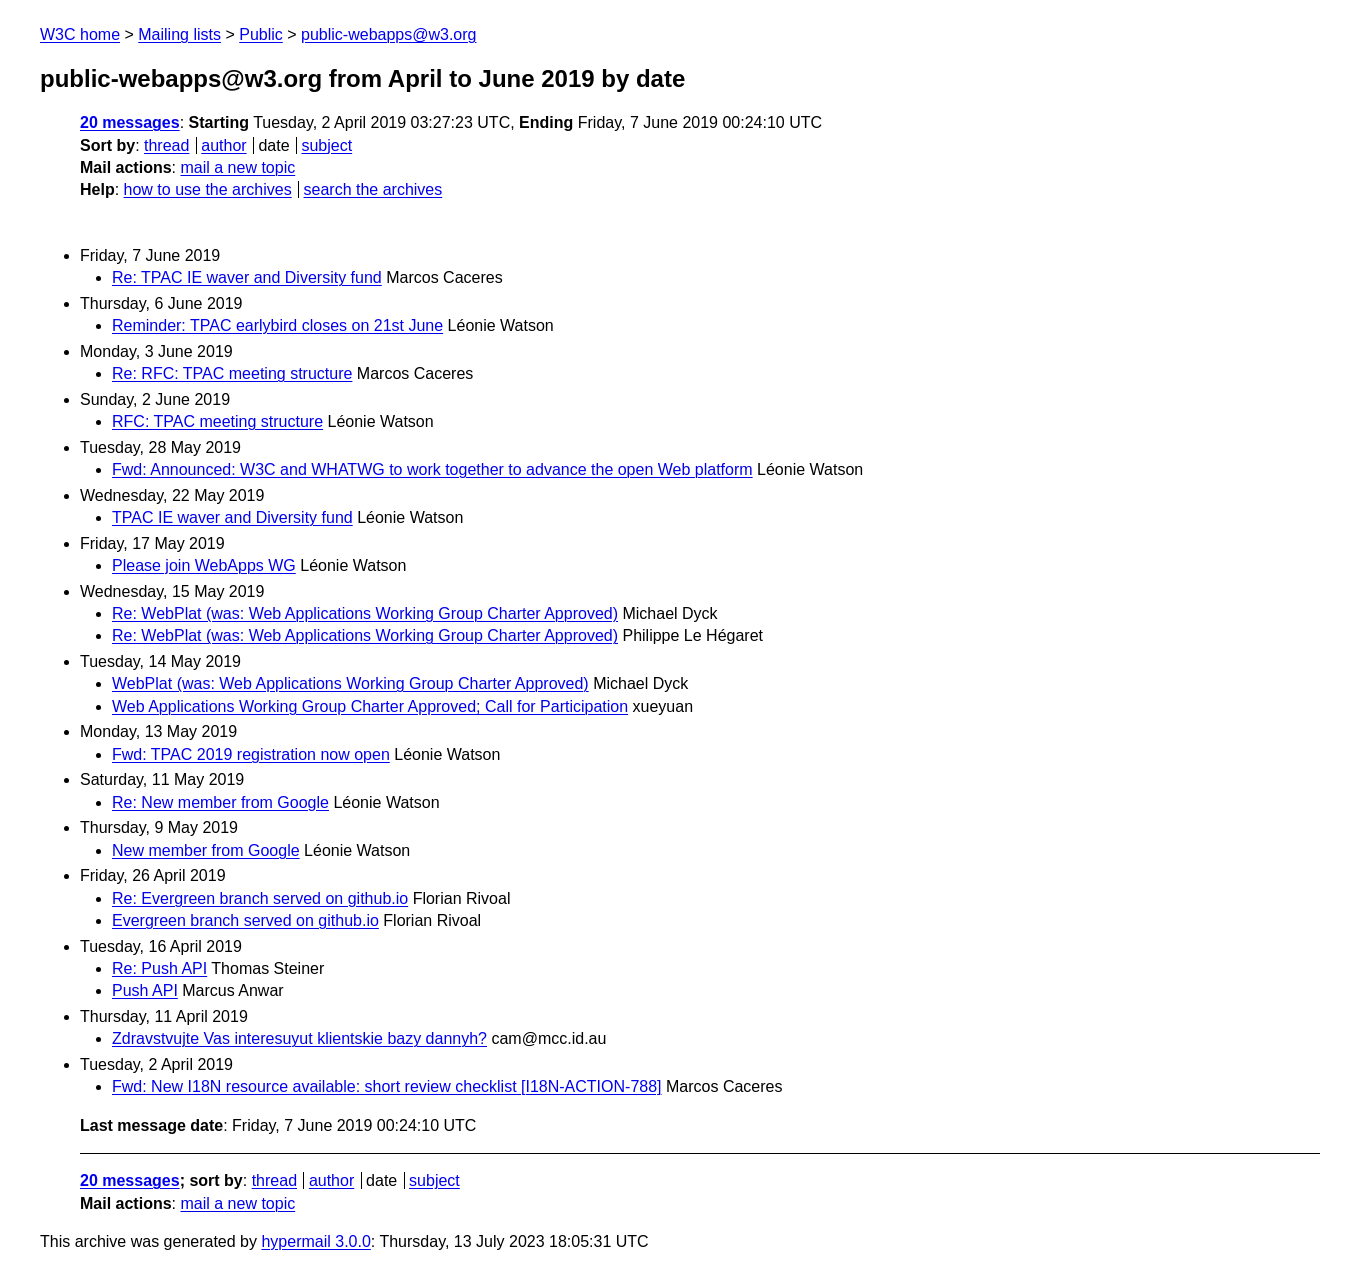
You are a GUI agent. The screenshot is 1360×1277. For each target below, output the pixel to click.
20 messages (130, 122)
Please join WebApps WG (204, 565)
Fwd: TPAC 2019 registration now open (251, 754)
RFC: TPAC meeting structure (217, 421)
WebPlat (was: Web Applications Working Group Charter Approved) (350, 683)
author (223, 145)
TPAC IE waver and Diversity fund (232, 517)
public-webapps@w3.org (388, 34)
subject (326, 145)
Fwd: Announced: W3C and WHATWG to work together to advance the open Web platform (432, 469)
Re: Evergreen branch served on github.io (260, 898)
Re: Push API (159, 968)
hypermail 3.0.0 (315, 1241)
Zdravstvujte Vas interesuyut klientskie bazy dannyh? (299, 1038)
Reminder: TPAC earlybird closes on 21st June (277, 325)
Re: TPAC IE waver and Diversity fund (247, 277)
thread (166, 145)
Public (261, 34)
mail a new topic (237, 167)
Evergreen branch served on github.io (245, 920)
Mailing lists (179, 34)
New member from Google (206, 850)
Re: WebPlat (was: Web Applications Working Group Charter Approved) (365, 613)
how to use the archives (208, 189)
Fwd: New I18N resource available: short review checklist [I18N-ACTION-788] (387, 1086)
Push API (145, 990)
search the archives (373, 189)
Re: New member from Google (220, 802)
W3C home (80, 34)
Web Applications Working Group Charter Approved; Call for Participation (370, 706)
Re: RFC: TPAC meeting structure (232, 373)
